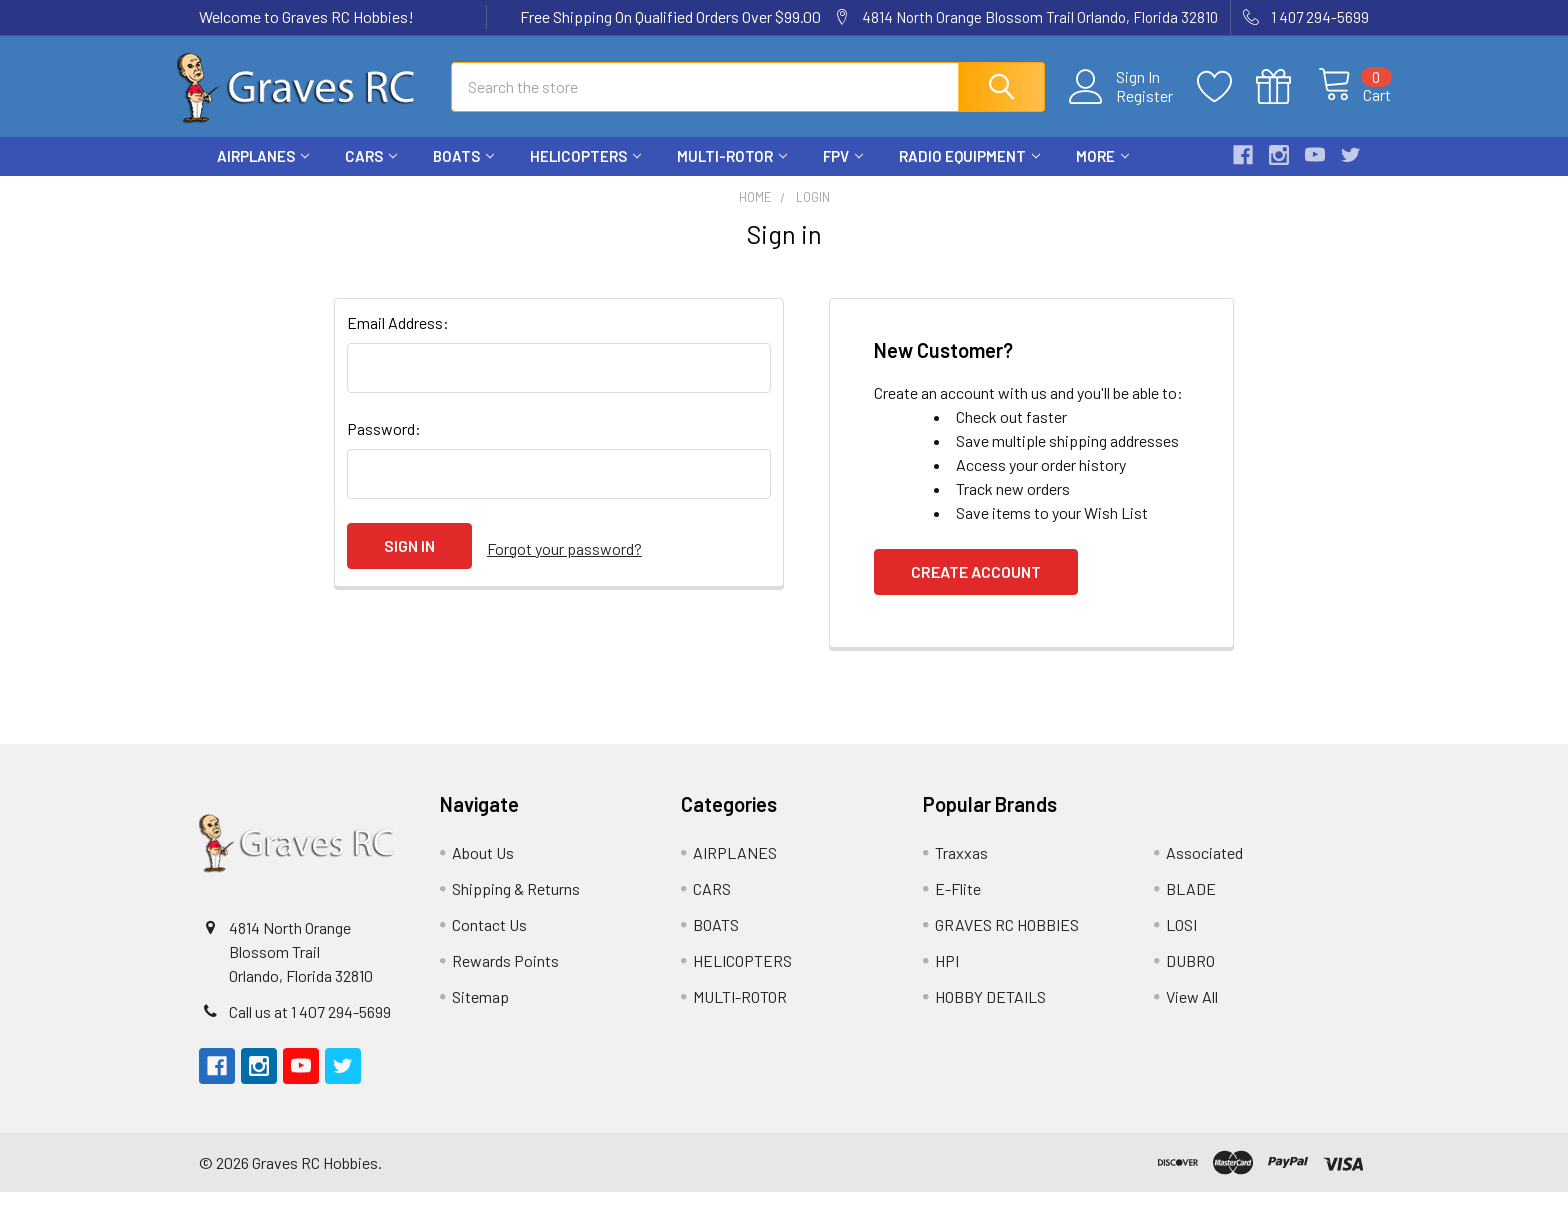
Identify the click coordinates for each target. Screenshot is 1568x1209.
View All (1192, 1013)
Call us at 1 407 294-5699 (310, 1028)
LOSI (1181, 941)
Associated (1204, 869)
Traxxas (961, 869)
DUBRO (1190, 977)
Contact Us (489, 941)
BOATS (463, 173)
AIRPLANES (263, 173)
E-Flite (958, 905)
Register (1123, 106)
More (1102, 173)
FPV (843, 173)
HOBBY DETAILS (990, 1013)
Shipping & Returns (516, 905)
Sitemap (480, 1013)
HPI (947, 977)
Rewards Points (505, 977)
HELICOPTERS (585, 173)
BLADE (1191, 905)
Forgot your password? (564, 562)
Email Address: (398, 339)
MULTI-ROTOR (732, 173)
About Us (483, 869)
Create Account (976, 588)
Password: (384, 445)
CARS (371, 173)
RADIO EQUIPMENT (969, 173)
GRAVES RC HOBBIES (1007, 941)
